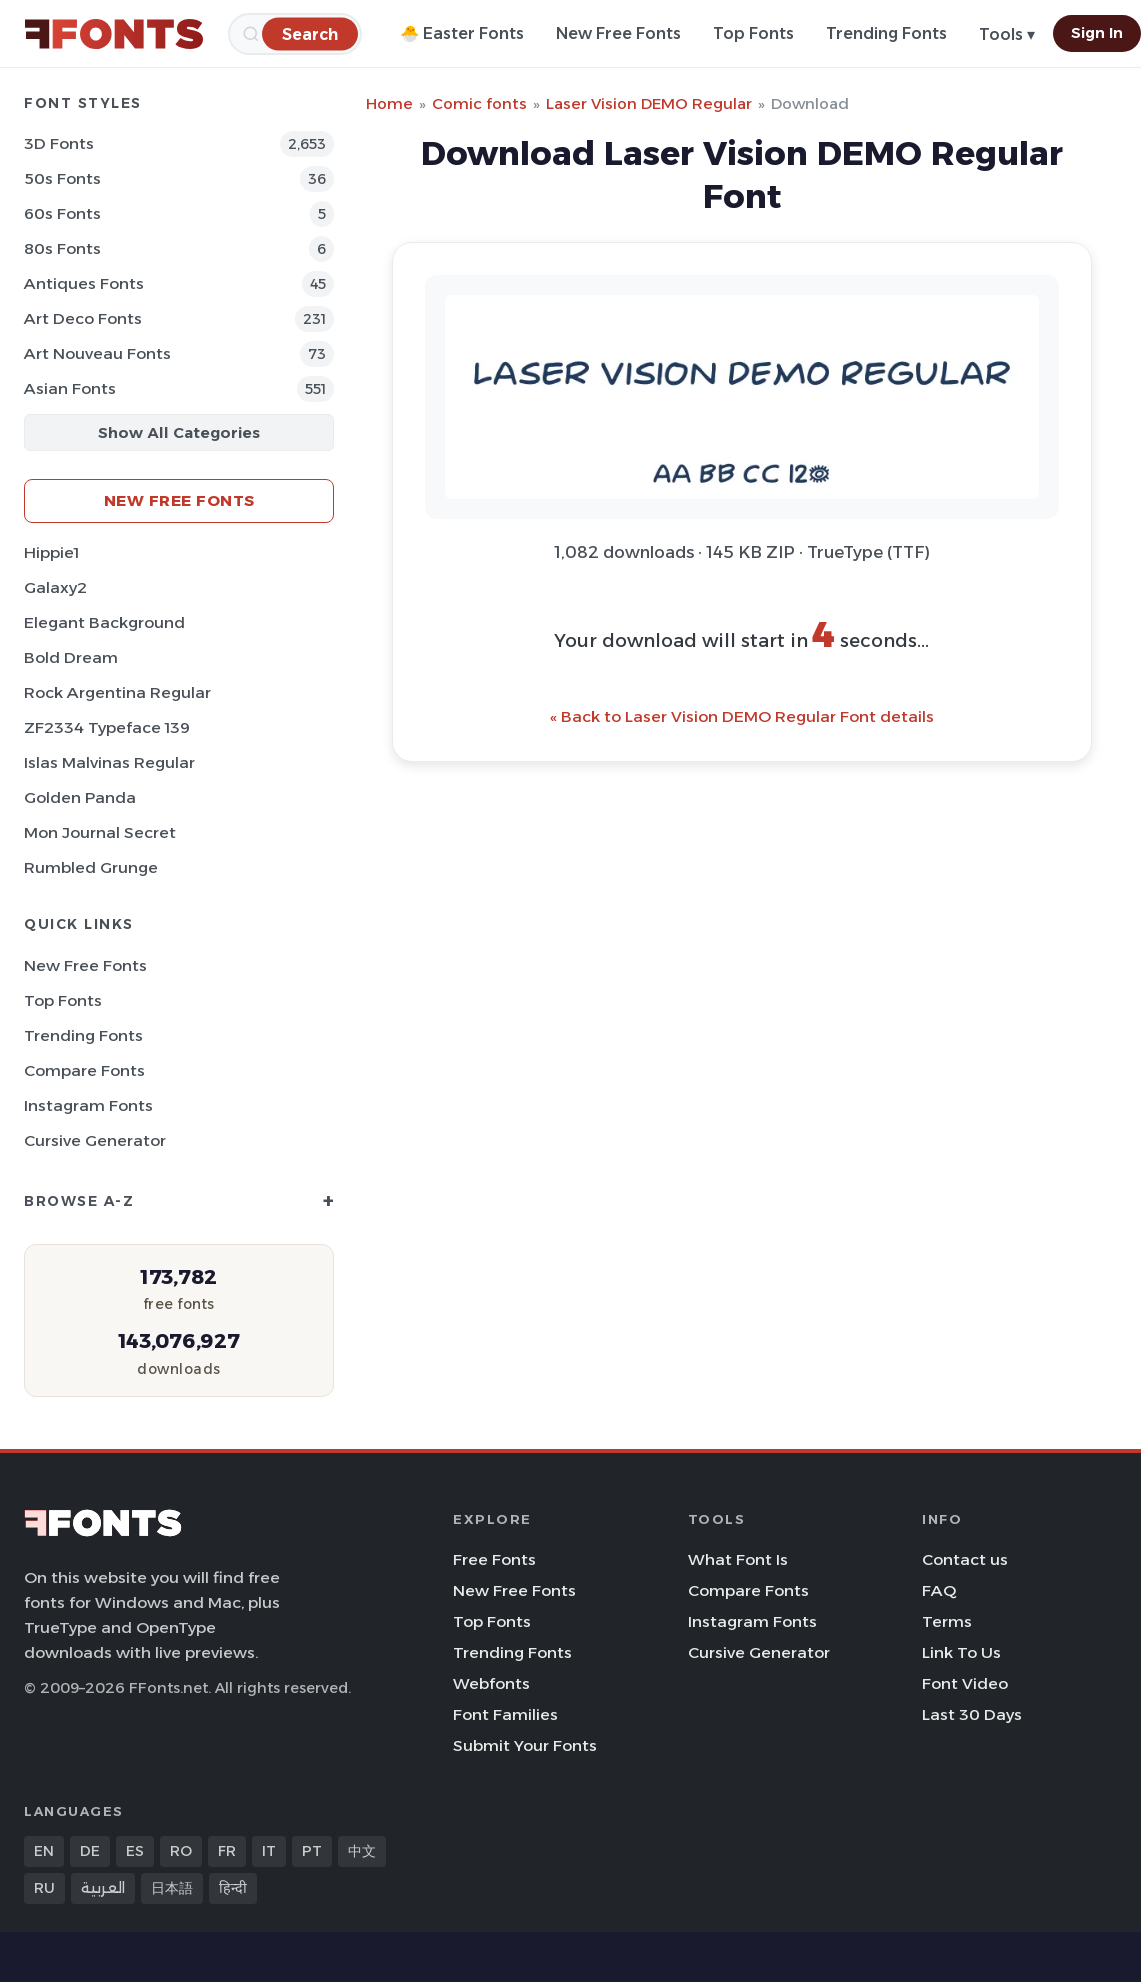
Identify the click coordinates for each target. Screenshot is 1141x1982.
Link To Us (961, 1652)
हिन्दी (233, 1888)
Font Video (965, 1683)
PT (312, 1851)
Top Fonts (753, 33)
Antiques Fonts (84, 283)
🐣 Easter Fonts (462, 33)
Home (389, 103)
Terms (947, 1621)
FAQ (939, 1590)
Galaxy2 (55, 587)
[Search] (310, 33)
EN (44, 1851)
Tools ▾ (1007, 34)
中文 (362, 1851)
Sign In (1097, 33)
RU (44, 1888)
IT (269, 1851)
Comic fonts (479, 103)
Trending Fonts (886, 33)
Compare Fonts (84, 1070)
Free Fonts (494, 1559)
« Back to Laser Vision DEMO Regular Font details (742, 716)
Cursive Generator (95, 1140)
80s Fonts (62, 248)
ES (135, 1851)
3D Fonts (59, 143)
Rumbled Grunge (91, 867)
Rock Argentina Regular (117, 692)
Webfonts (491, 1683)
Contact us (965, 1559)
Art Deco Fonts (83, 318)
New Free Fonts (618, 33)
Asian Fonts (70, 388)
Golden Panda (80, 797)
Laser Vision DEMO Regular (649, 103)
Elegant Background (104, 622)
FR (227, 1851)
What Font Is (738, 1559)
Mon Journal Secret (100, 832)
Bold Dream (71, 657)
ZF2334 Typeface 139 (107, 727)
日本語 (172, 1888)
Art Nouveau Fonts (97, 353)
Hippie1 (51, 552)
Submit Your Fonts (525, 1745)
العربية (103, 1888)
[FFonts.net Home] (114, 34)
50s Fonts (62, 178)
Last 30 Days (972, 1714)
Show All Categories (179, 432)
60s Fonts (62, 213)
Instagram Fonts (88, 1105)
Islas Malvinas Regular (109, 762)
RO (181, 1851)
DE (90, 1851)
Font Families (505, 1714)
